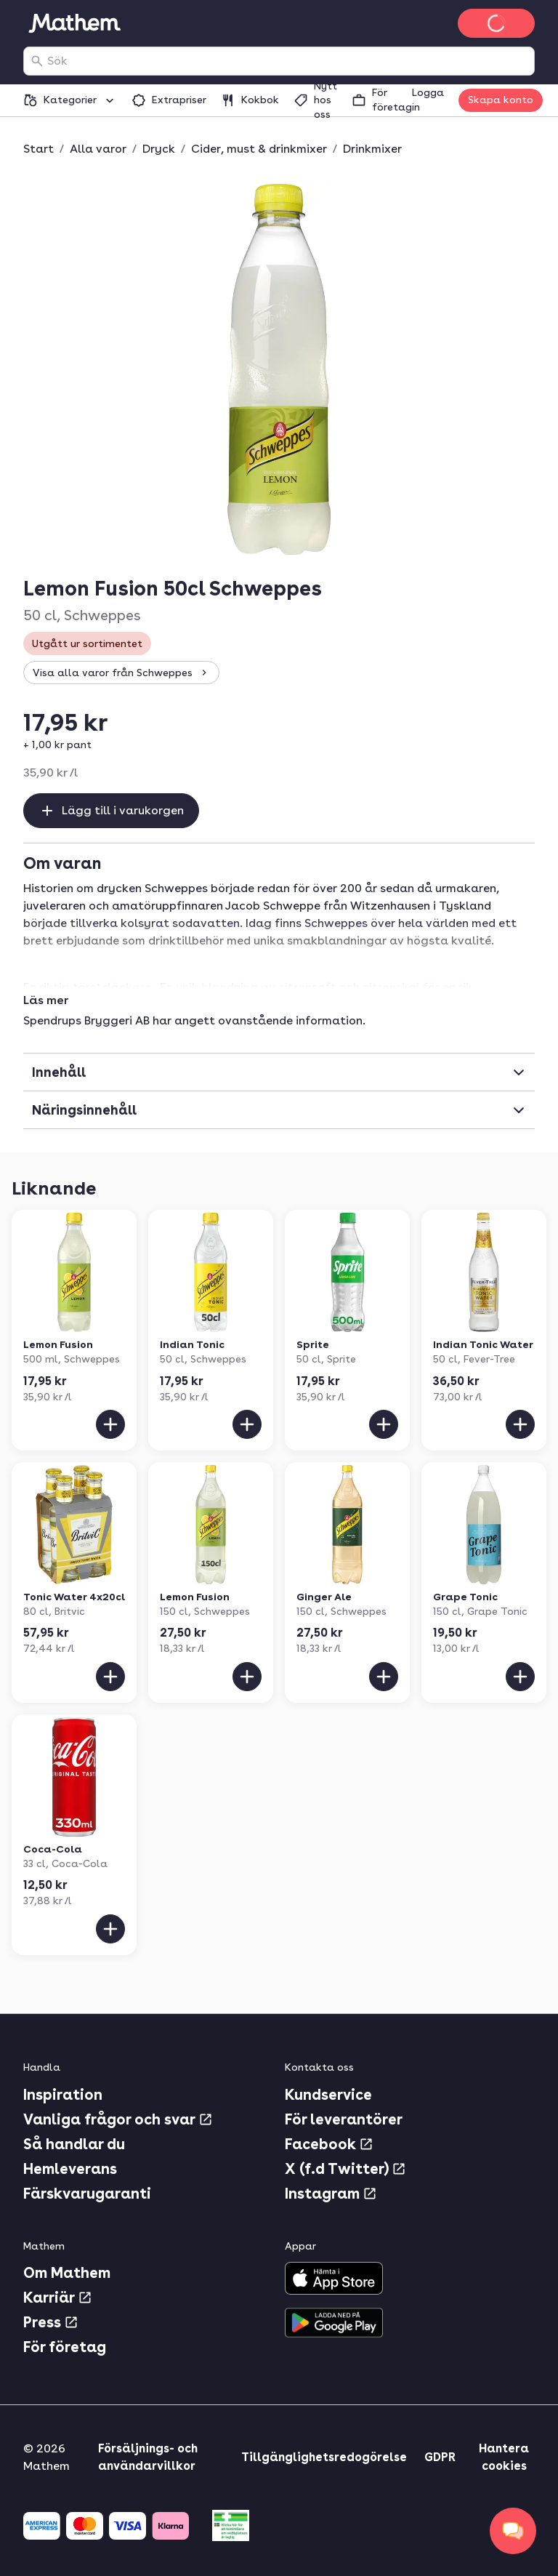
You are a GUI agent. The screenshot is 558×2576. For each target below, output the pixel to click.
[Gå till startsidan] (74, 23)
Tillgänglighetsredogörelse (324, 2457)
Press (50, 2322)
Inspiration (62, 2094)
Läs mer (45, 1000)
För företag (64, 2347)
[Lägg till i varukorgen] (110, 1424)
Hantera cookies (504, 2457)
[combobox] (287, 61)
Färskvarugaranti (87, 2193)
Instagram (331, 2193)
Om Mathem (66, 2273)
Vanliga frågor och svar (118, 2119)
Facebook (329, 2144)
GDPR (440, 2457)
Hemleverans (70, 2169)
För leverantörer (344, 2119)
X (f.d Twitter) (345, 2169)
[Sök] (37, 61)
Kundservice (328, 2094)
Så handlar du (74, 2144)
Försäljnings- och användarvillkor (148, 2457)
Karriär (57, 2297)
